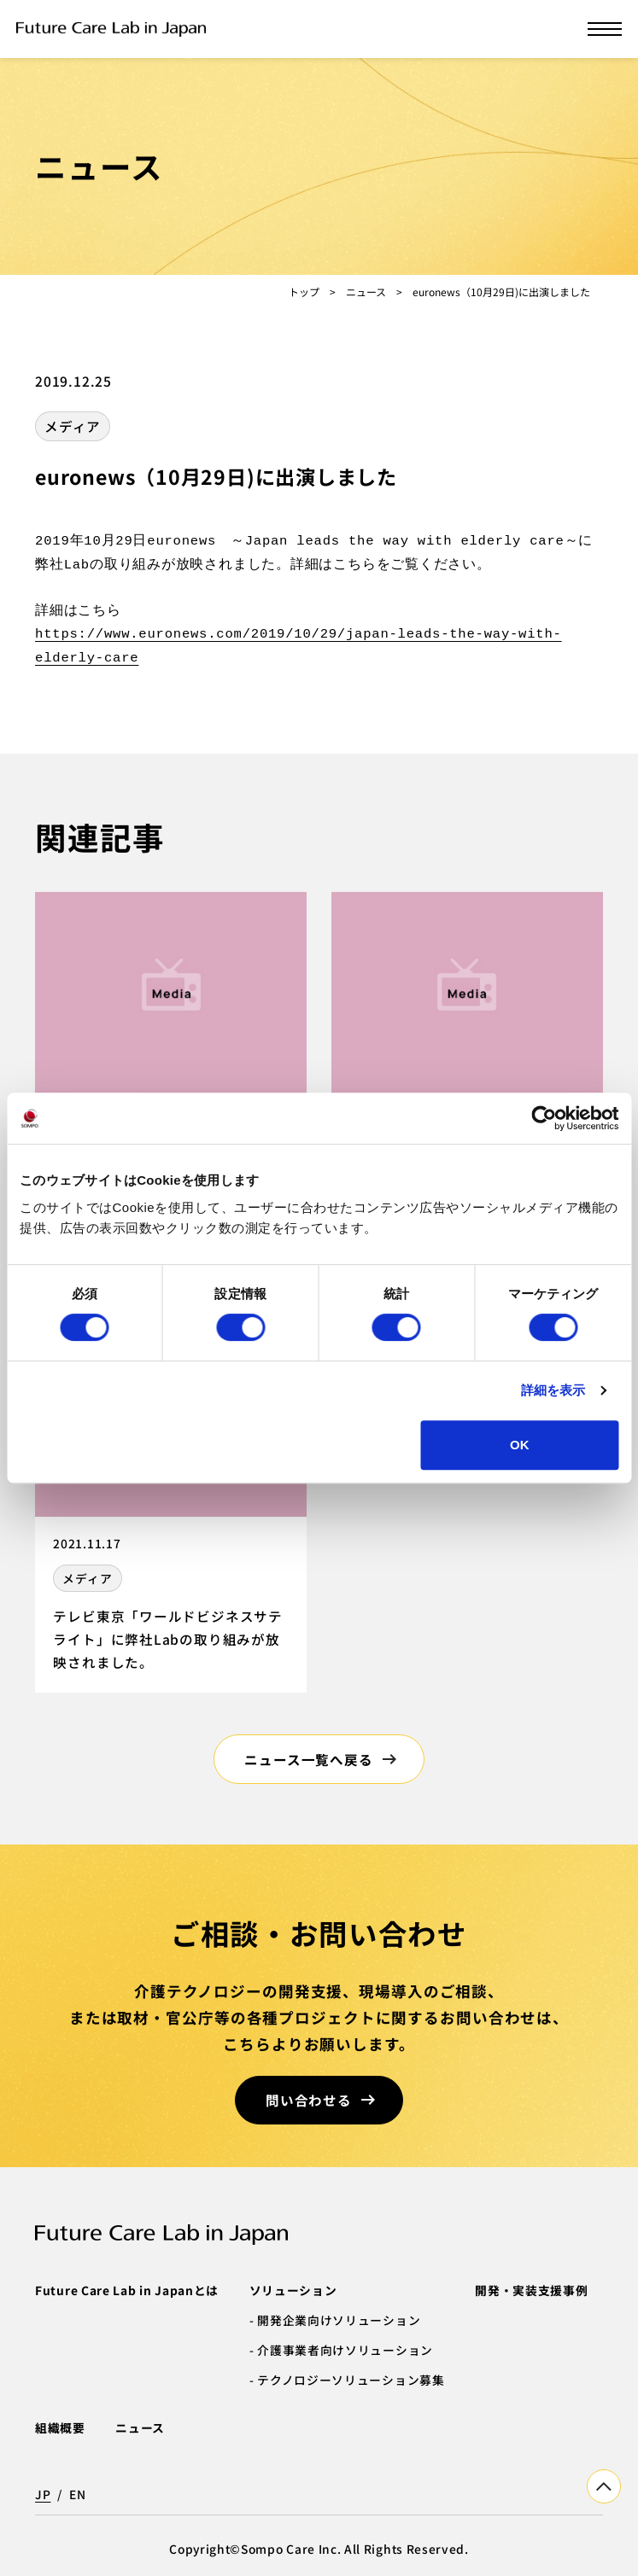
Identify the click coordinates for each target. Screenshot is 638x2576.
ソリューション (293, 2290)
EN (77, 2494)
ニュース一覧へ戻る (308, 1759)
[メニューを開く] (605, 29)
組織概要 (60, 2427)
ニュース (366, 291)
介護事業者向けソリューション (345, 2349)
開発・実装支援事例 (531, 2290)
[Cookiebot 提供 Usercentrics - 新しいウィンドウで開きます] (543, 1118)
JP (42, 2494)
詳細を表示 (553, 1390)
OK (520, 1444)
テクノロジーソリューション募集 (350, 2379)
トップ (304, 291)
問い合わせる (309, 2099)
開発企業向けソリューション (338, 2319)
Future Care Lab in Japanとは (127, 2290)
